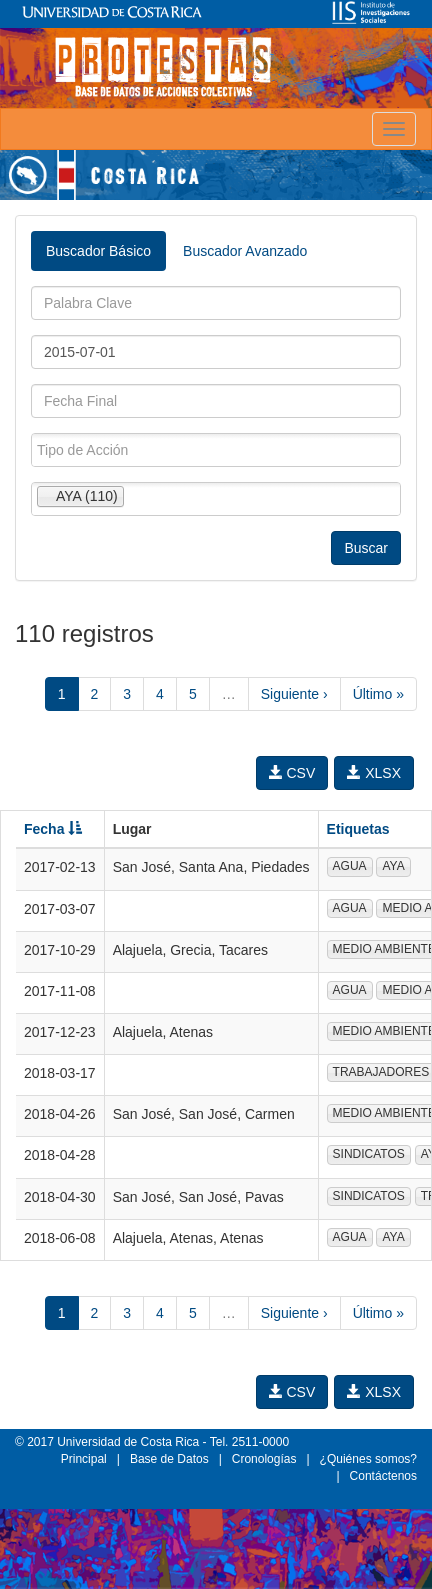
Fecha (53, 829)
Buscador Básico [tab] (98, 251)
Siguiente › (294, 694)
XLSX (374, 773)
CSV (292, 773)
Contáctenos (383, 1476)
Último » (378, 694)
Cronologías (264, 1459)
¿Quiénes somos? (368, 1459)
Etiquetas (358, 829)
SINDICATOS (369, 1154)
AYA (393, 866)
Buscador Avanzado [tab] (245, 251)
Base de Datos (169, 1459)
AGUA (350, 866)
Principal (84, 1459)
